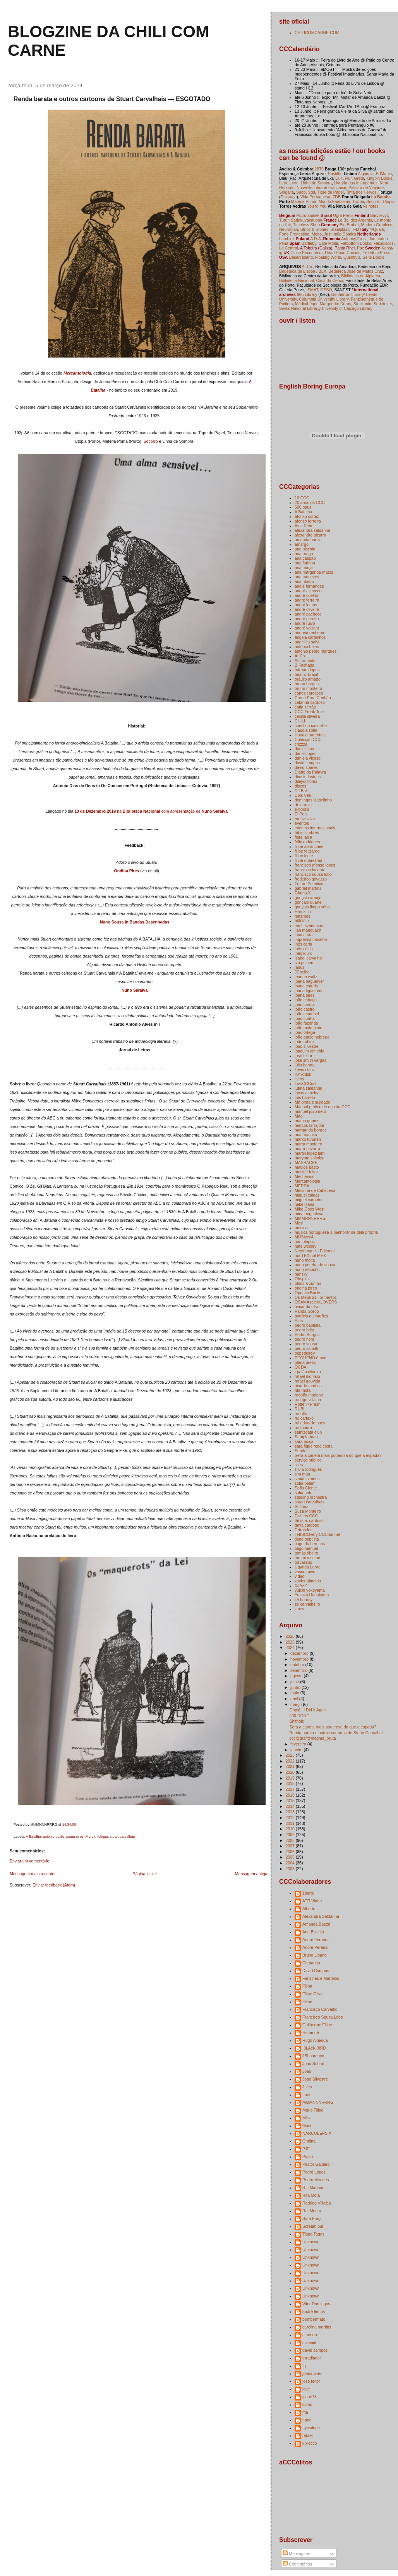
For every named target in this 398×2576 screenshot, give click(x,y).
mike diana (304, 1204)
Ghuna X (303, 893)
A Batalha (33, 1836)
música (301, 1227)
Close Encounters (306, 252)
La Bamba (381, 196)
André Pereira (315, 1947)
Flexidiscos (384, 243)
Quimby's (351, 257)
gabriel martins (308, 888)
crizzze (301, 744)
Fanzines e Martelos (320, 1978)
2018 (290, 1783)
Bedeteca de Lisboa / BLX (302, 271)
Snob (301, 192)
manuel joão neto (310, 1111)
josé (306, 2389)
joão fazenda (306, 1023)
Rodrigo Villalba (316, 2203)
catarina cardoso (310, 702)
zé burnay (303, 1599)
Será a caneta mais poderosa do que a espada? (338, 1455)
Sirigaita (286, 192)
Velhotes (370, 206)
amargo (302, 544)
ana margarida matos (314, 572)
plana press (305, 1362)
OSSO (326, 289)
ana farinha (305, 563)
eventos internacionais (315, 827)
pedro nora (304, 1339)
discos (300, 786)
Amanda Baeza (316, 1924)
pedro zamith (306, 1348)
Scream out (312, 2226)
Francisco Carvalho (320, 2009)
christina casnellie (311, 725)
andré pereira (307, 618)
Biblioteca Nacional (296, 280)
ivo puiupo (304, 962)
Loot (306, 2094)
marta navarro (307, 1148)
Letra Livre (288, 183)
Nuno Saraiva (135, 990)
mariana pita (306, 1134)
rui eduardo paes (310, 1422)
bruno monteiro (308, 688)
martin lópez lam (309, 1153)
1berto (308, 1893)
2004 (290, 1863)
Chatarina (311, 1962)
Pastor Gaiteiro (315, 2164)
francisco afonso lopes (315, 865)
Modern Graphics (376, 224)
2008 (290, 1840)
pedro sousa (306, 1343)
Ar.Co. (307, 266)
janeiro (297, 1749)
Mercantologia (77, 373)
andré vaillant (307, 628)
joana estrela (306, 986)
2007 (290, 1845)
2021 (290, 1766)
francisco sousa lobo (313, 874)
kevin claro (304, 1069)
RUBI (299, 1409)
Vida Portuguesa (315, 196)
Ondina (309, 2141)
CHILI (300, 721)
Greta (359, 178)
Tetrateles (303, 1529)
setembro (299, 1670)
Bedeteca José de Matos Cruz (356, 271)
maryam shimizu (309, 1158)
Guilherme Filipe (317, 2024)
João (306, 2071)
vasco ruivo (305, 1571)
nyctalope (311, 2427)
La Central (288, 248)
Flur (348, 178)
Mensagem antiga (251, 1873)
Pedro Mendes (315, 2179)
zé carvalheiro (307, 1604)
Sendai (301, 1450)
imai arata (303, 934)
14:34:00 (69, 1824)
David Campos (315, 1970)
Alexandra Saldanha (320, 1916)
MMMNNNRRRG (310, 1218)
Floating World (328, 257)
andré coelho (306, 595)
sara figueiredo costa (314, 1446)
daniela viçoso (308, 758)
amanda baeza (308, 539)
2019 (290, 1778)
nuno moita (305, 1260)
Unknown (310, 2241)
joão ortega (305, 1032)
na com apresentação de (151, 811)
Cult (339, 178)
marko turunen (308, 1139)
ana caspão (305, 558)
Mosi (299, 1223)
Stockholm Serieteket (372, 303)
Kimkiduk (303, 1074)
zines (299, 1608)
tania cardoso (307, 1525)
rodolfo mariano (309, 1395)
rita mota (303, 1390)
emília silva (305, 818)
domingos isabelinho (313, 800)
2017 (290, 1789)
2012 (290, 1817)
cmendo (309, 2334)
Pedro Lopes (314, 2172)
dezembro (300, 1653)
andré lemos (306, 604)
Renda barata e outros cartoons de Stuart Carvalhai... (337, 1732)
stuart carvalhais (123, 1836)
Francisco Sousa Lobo (322, 2017)
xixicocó (309, 2443)
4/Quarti (377, 229)
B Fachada (304, 665)
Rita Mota (311, 2195)
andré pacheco (308, 614)
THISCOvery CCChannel (317, 1534)
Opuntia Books (308, 1292)
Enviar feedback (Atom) (54, 1885)
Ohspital (302, 1278)
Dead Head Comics (342, 252)
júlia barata (304, 1065)
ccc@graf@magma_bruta (312, 1738)
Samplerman (306, 1436)
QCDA (300, 1367)
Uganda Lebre (308, 1567)
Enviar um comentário (29, 1861)
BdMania (384, 173)
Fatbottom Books (355, 243)
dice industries (308, 776)
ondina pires (306, 1288)
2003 (290, 1868)
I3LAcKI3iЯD (314, 2048)
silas (299, 1464)
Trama (358, 201)
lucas (307, 2404)
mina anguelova (309, 1213)
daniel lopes (305, 753)
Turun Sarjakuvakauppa (300, 220)
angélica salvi (307, 642)
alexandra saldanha (312, 530)
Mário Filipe (312, 2110)
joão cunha (304, 1018)
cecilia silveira (307, 716)
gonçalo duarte (308, 902)
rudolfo (301, 1413)
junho (296, 1687)
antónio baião (53, 1836)
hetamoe (303, 916)
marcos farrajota (309, 1125)
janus (299, 967)
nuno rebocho (307, 1269)
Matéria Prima (303, 201)
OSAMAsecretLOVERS (316, 1302)
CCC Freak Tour (309, 711)
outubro (297, 1664)
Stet (311, 192)
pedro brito (304, 1330)
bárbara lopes (307, 669)
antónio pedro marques (315, 651)
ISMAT (312, 289)
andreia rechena (309, 632)
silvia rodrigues (308, 1469)
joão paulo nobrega (312, 1037)
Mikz (306, 2117)
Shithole (296, 1721)
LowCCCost (305, 1083)
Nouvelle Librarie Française (321, 187)
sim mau (302, 1474)
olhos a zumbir (308, 1283)
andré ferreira (307, 600)
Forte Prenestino (294, 234)
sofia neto (303, 1492)
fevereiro (298, 1744)
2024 (290, 1647)
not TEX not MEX (310, 1255)
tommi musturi (307, 1557)
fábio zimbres (307, 832)
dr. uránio (303, 804)
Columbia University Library (323, 299)
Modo (317, 234)
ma (305, 2412)
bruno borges (307, 683)
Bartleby (309, 243)
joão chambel (307, 1013)
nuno (306, 2420)
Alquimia (366, 173)
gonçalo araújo (308, 897)
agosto (297, 1675)
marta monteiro (308, 1144)
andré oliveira (307, 609)
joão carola (304, 1004)
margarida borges (310, 1130)
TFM (355, 229)
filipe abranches (309, 846)
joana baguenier (309, 981)
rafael (307, 2435)
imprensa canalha (311, 939)
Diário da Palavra (310, 772)
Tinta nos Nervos (361, 192)
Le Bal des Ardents (355, 220)
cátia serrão (305, 707)
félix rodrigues (307, 841)
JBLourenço (313, 2055)
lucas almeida (307, 1092)
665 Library (307, 294)
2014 (290, 1806)
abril (294, 1698)
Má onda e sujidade (312, 1102)
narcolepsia (305, 1241)
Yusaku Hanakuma (312, 1594)
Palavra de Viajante (366, 187)
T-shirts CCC (306, 1515)
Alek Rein (303, 525)
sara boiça (304, 1441)
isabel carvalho (308, 958)
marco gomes (307, 1120)
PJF (306, 2148)
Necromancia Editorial (315, 1250)
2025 (290, 1642)
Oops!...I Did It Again (307, 1710)
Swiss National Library (299, 308)
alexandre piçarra (310, 535)
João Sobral (313, 2063)
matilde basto (307, 1167)
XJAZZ (301, 1585)
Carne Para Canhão (313, 697)
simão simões (307, 1478)
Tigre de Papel (330, 192)
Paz (360, 248)
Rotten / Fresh (308, 1404)
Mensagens (296, 2553)
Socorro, (374, 201)
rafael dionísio (307, 1376)
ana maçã (303, 567)
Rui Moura (311, 2210)
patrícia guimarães (311, 1316)
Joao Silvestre (315, 2079)
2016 (290, 1795)
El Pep (301, 814)
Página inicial (144, 1873)
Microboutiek (308, 215)
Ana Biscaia (313, 1931)
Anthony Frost (353, 238)
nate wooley (305, 1246)
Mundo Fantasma (334, 201)
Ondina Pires (126, 870)
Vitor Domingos (316, 2303)
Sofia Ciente (306, 1488)
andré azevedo (308, 590)
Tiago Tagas (313, 2234)
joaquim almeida (309, 1051)
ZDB (337, 196)
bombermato (313, 2319)
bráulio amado (308, 679)
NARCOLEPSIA (316, 2133)
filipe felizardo (307, 851)
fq (304, 2365)
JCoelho (302, 972)
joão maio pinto (308, 1027)
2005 (290, 1857)
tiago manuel (306, 1548)
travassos (303, 1562)
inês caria (303, 944)
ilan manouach (308, 930)
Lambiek (287, 238)
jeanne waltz (306, 976)
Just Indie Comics (340, 234)
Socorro (151, 441)
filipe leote (304, 855)
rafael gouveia (307, 1381)
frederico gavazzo (311, 879)
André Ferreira (315, 1939)
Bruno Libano (314, 1955)
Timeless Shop (306, 224)
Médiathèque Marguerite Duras (323, 303)
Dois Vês (303, 795)
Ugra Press (343, 215)
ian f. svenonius (309, 925)
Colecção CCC (308, 739)
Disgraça (289, 196)
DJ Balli (302, 790)
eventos (302, 823)
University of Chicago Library (346, 308)
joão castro (304, 1009)
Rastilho (335, 173)
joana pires (75, 1836)
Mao (298, 1116)
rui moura (303, 1427)
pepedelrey (305, 1353)
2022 (290, 1761)
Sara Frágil (312, 2218)
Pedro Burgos (307, 1334)
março (296, 1704)
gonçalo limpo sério (312, 907)
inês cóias (304, 948)
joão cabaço (306, 999)
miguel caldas (307, 1195)
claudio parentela (310, 735)
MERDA (302, 1185)
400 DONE (299, 1715)
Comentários (297, 2564)
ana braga (304, 553)
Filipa (307, 1986)
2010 (290, 1828)
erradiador (311, 2358)
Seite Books (373, 257)
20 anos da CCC (310, 502)
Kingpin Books (379, 178)
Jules (307, 2086)
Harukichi (303, 911)
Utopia (389, 201)
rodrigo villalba (308, 1399)
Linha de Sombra (316, 183)
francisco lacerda (310, 869)
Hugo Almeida (315, 2040)
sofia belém (305, 1483)
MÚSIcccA (304, 1237)
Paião (307, 2156)
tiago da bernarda (310, 1543)
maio (295, 1692)
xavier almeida (308, 1581)
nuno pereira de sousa (315, 1264)
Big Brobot (349, 224)
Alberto (308, 1908)
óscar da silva (307, 1306)
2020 (290, 1772)
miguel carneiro (309, 1199)
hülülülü (302, 920)
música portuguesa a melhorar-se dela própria (336, 1232)
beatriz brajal (306, 674)
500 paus (303, 507)
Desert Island (301, 257)
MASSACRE (306, 1162)
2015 (290, 1800)
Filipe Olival (312, 1993)
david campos (307, 762)
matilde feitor (306, 1171)
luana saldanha (308, 1088)
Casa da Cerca (329, 280)
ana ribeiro (304, 581)
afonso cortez (307, 516)
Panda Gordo (307, 1311)
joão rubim (304, 1041)
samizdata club (308, 1432)
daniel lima (304, 748)
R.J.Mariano (313, 2187)
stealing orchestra (311, 1497)
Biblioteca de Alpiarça (360, 275)
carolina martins (316, 2327)
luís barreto (305, 1097)
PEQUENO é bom (311, 1357)
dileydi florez (306, 781)
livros (299, 1078)
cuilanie (309, 2342)
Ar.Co (300, 655)
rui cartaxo (304, 1418)
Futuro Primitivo (309, 883)
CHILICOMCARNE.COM (317, 32)
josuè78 (309, 2396)
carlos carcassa (309, 693)
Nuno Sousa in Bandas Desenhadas (134, 922)
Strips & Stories (314, 229)
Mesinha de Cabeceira (315, 1190)
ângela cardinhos (310, 637)
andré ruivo (305, 623)
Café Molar (328, 243)
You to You (316, 206)
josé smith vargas (310, 1060)
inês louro (303, 953)
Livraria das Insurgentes (355, 183)
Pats (299, 1320)
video (299, 1576)
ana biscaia (305, 549)
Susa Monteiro (308, 1511)
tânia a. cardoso (309, 1520)
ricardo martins (308, 1385)
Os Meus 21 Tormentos (316, 1297)
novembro (300, 1659)
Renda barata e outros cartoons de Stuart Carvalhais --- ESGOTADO (112, 99)
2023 (290, 1755)
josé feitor (303, 1055)
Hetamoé (310, 2032)
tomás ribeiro (306, 1553)
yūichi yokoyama (310, 1590)
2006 (290, 1851)
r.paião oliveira (308, 1371)
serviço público (308, 1460)
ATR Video (312, 1900)
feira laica (303, 837)
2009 (290, 1834)
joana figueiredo (309, 990)
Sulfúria (302, 1506)
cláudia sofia (306, 730)
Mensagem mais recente (32, 1873)
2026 (290, 1636)
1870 (318, 169)
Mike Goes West (309, 1209)
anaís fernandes (309, 586)
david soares (306, 767)
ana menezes (307, 576)
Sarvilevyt (379, 215)
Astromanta (305, 660)
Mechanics (304, 1176)
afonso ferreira (308, 521)
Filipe (307, 2001)
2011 (290, 1823)
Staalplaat (340, 229)
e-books (302, 809)
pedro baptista (308, 1325)
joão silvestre (306, 1046)
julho (295, 1681)
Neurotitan (288, 229)
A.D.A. (315, 238)
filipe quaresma (308, 860)
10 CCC (302, 497)
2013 (290, 1811)
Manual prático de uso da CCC (322, 1106)
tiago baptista (307, 1539)
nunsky (301, 1274)
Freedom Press (376, 252)
